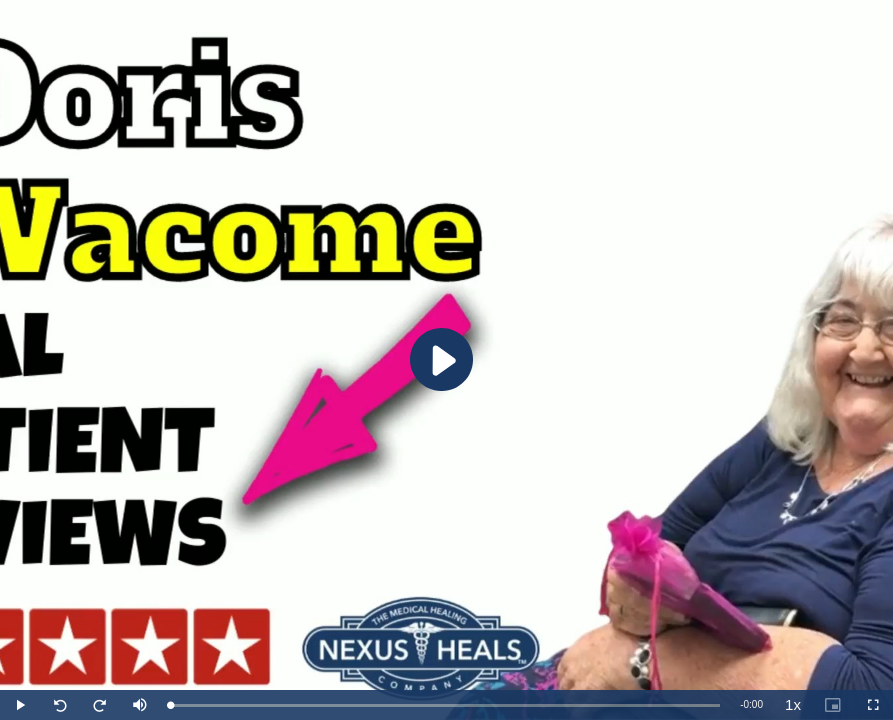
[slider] (445, 705)
